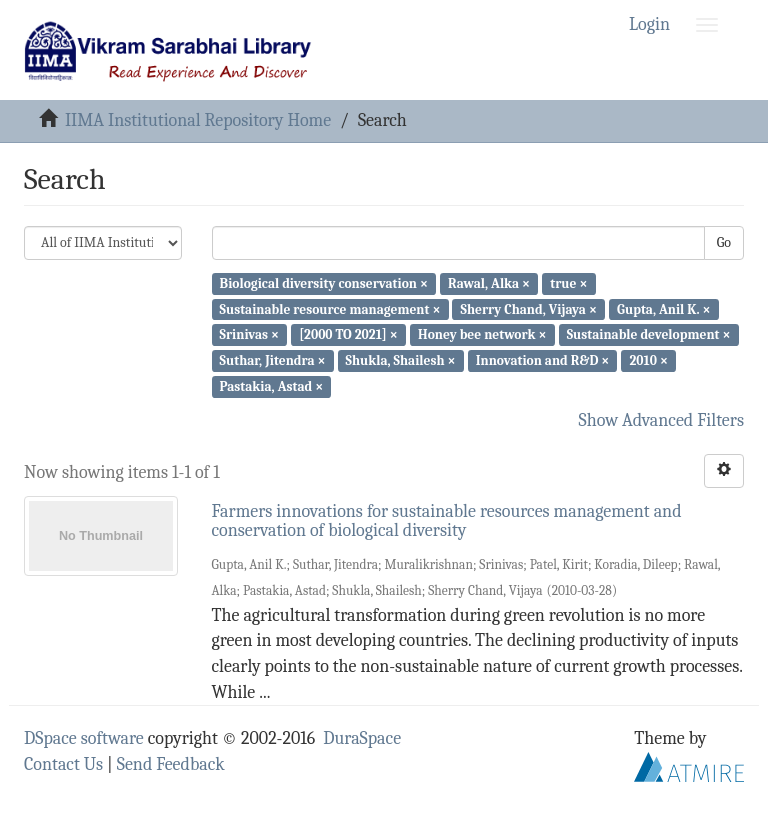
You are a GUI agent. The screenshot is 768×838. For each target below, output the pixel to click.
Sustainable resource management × (330, 308)
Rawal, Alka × (489, 283)
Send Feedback (171, 764)
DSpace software (84, 738)
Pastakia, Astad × (272, 386)
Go (724, 242)
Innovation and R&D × (543, 360)
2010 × (649, 360)
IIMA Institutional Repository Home (198, 120)
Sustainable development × (649, 334)
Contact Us (63, 764)
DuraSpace (362, 738)
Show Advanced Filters (662, 420)
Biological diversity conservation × (324, 283)
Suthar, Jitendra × (273, 360)
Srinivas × (249, 334)
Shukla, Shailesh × (401, 360)
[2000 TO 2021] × (348, 334)
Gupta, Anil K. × (663, 308)
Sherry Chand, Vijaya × (529, 308)
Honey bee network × (482, 334)
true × (568, 283)
